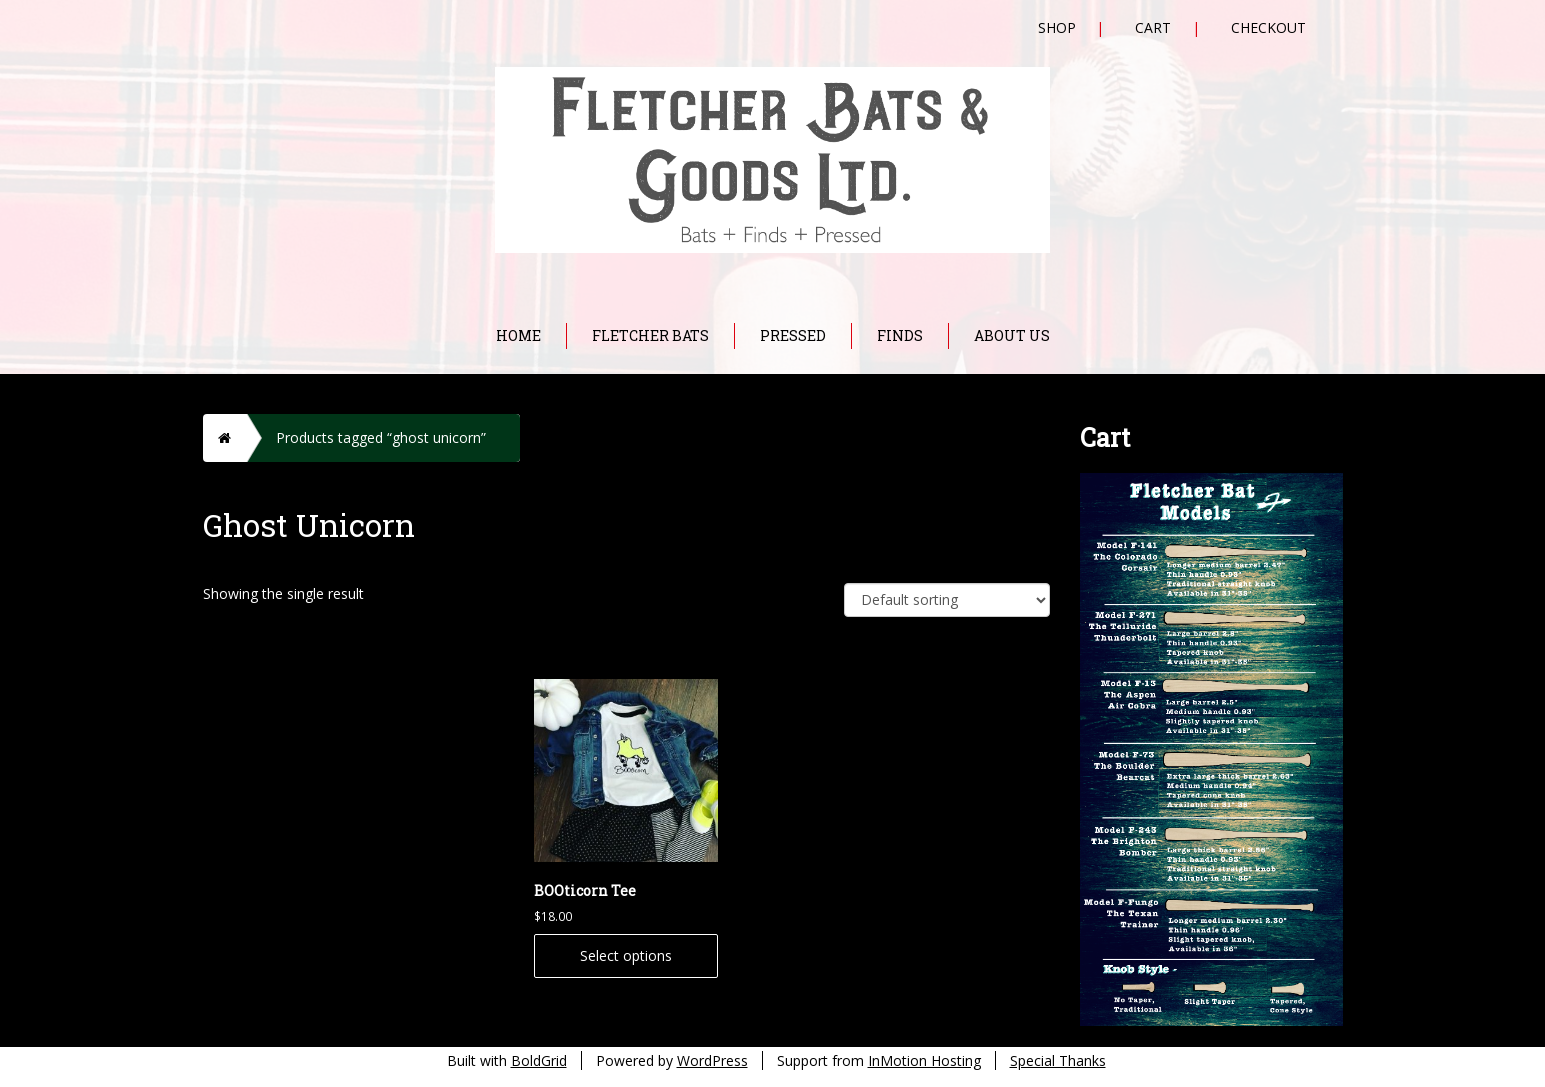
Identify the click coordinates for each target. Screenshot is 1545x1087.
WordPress (712, 1060)
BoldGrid (539, 1060)
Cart (1153, 27)
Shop (1057, 27)
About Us (1012, 335)
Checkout (1268, 27)
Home (518, 335)
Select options (626, 955)
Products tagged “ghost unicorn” (381, 437)
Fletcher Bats (650, 335)
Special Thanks (1058, 1060)
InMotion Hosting (924, 1060)
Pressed (793, 335)
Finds (900, 335)
